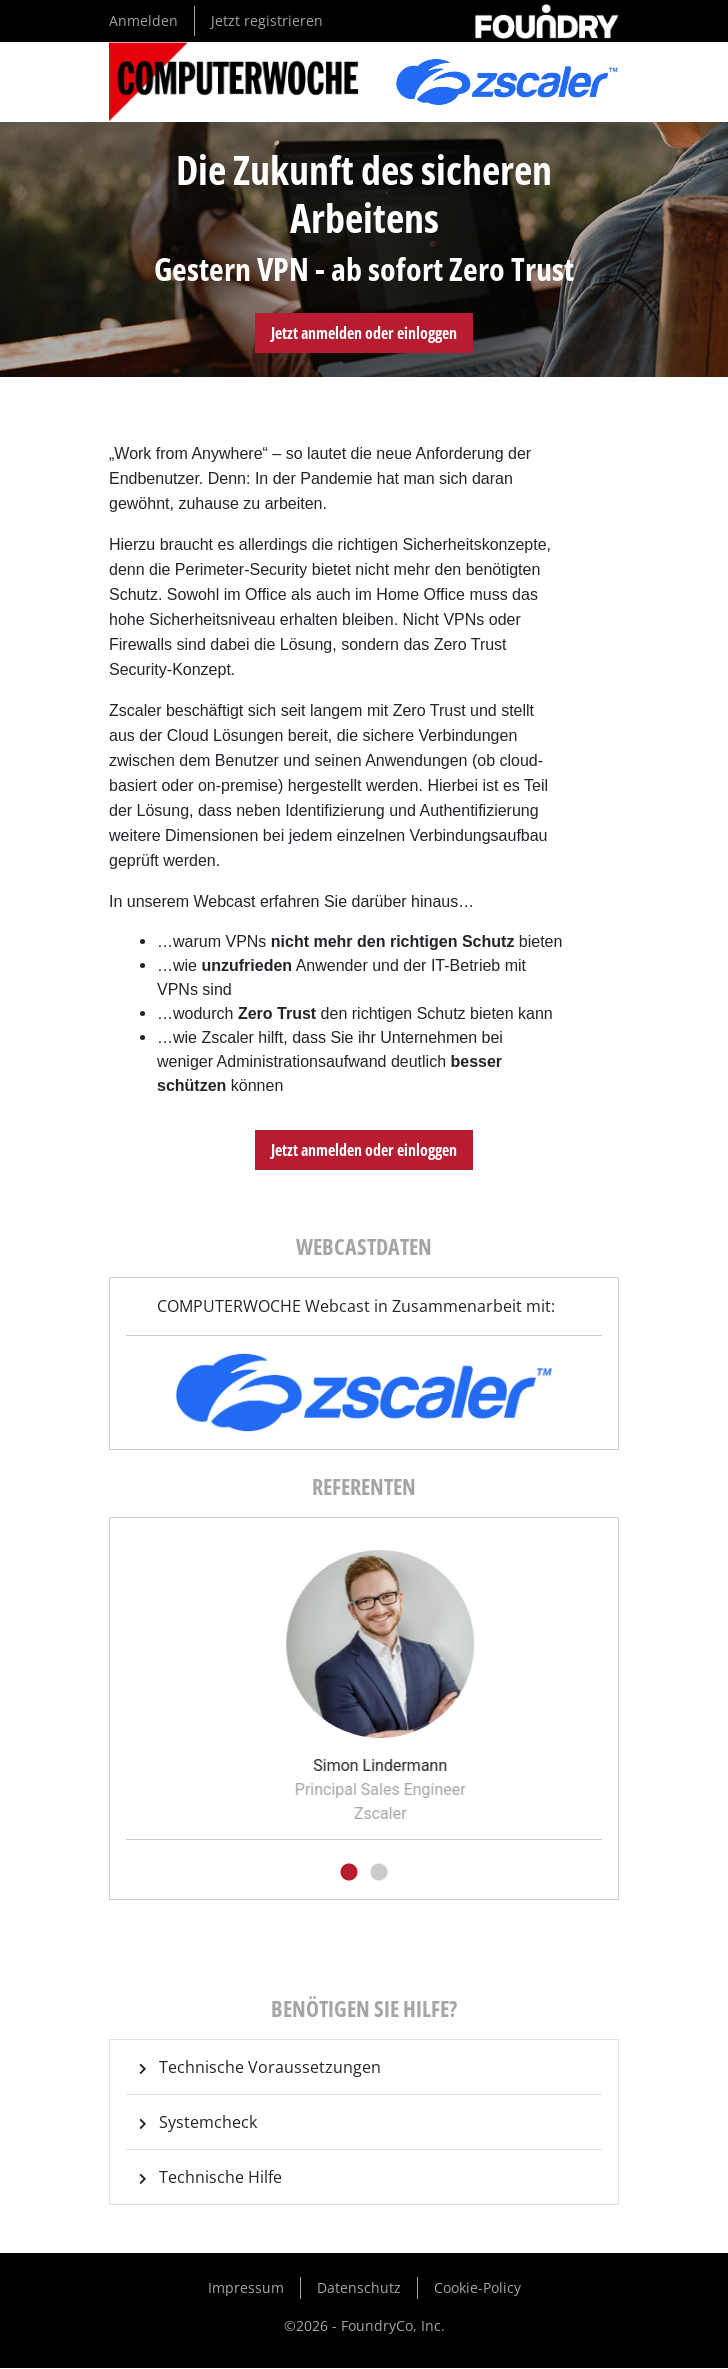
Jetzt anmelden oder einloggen (364, 333)
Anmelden (143, 20)
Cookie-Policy (477, 2287)
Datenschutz (359, 2287)
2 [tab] (379, 1873)
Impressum (246, 2287)
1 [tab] (349, 1873)
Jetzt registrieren (267, 20)
